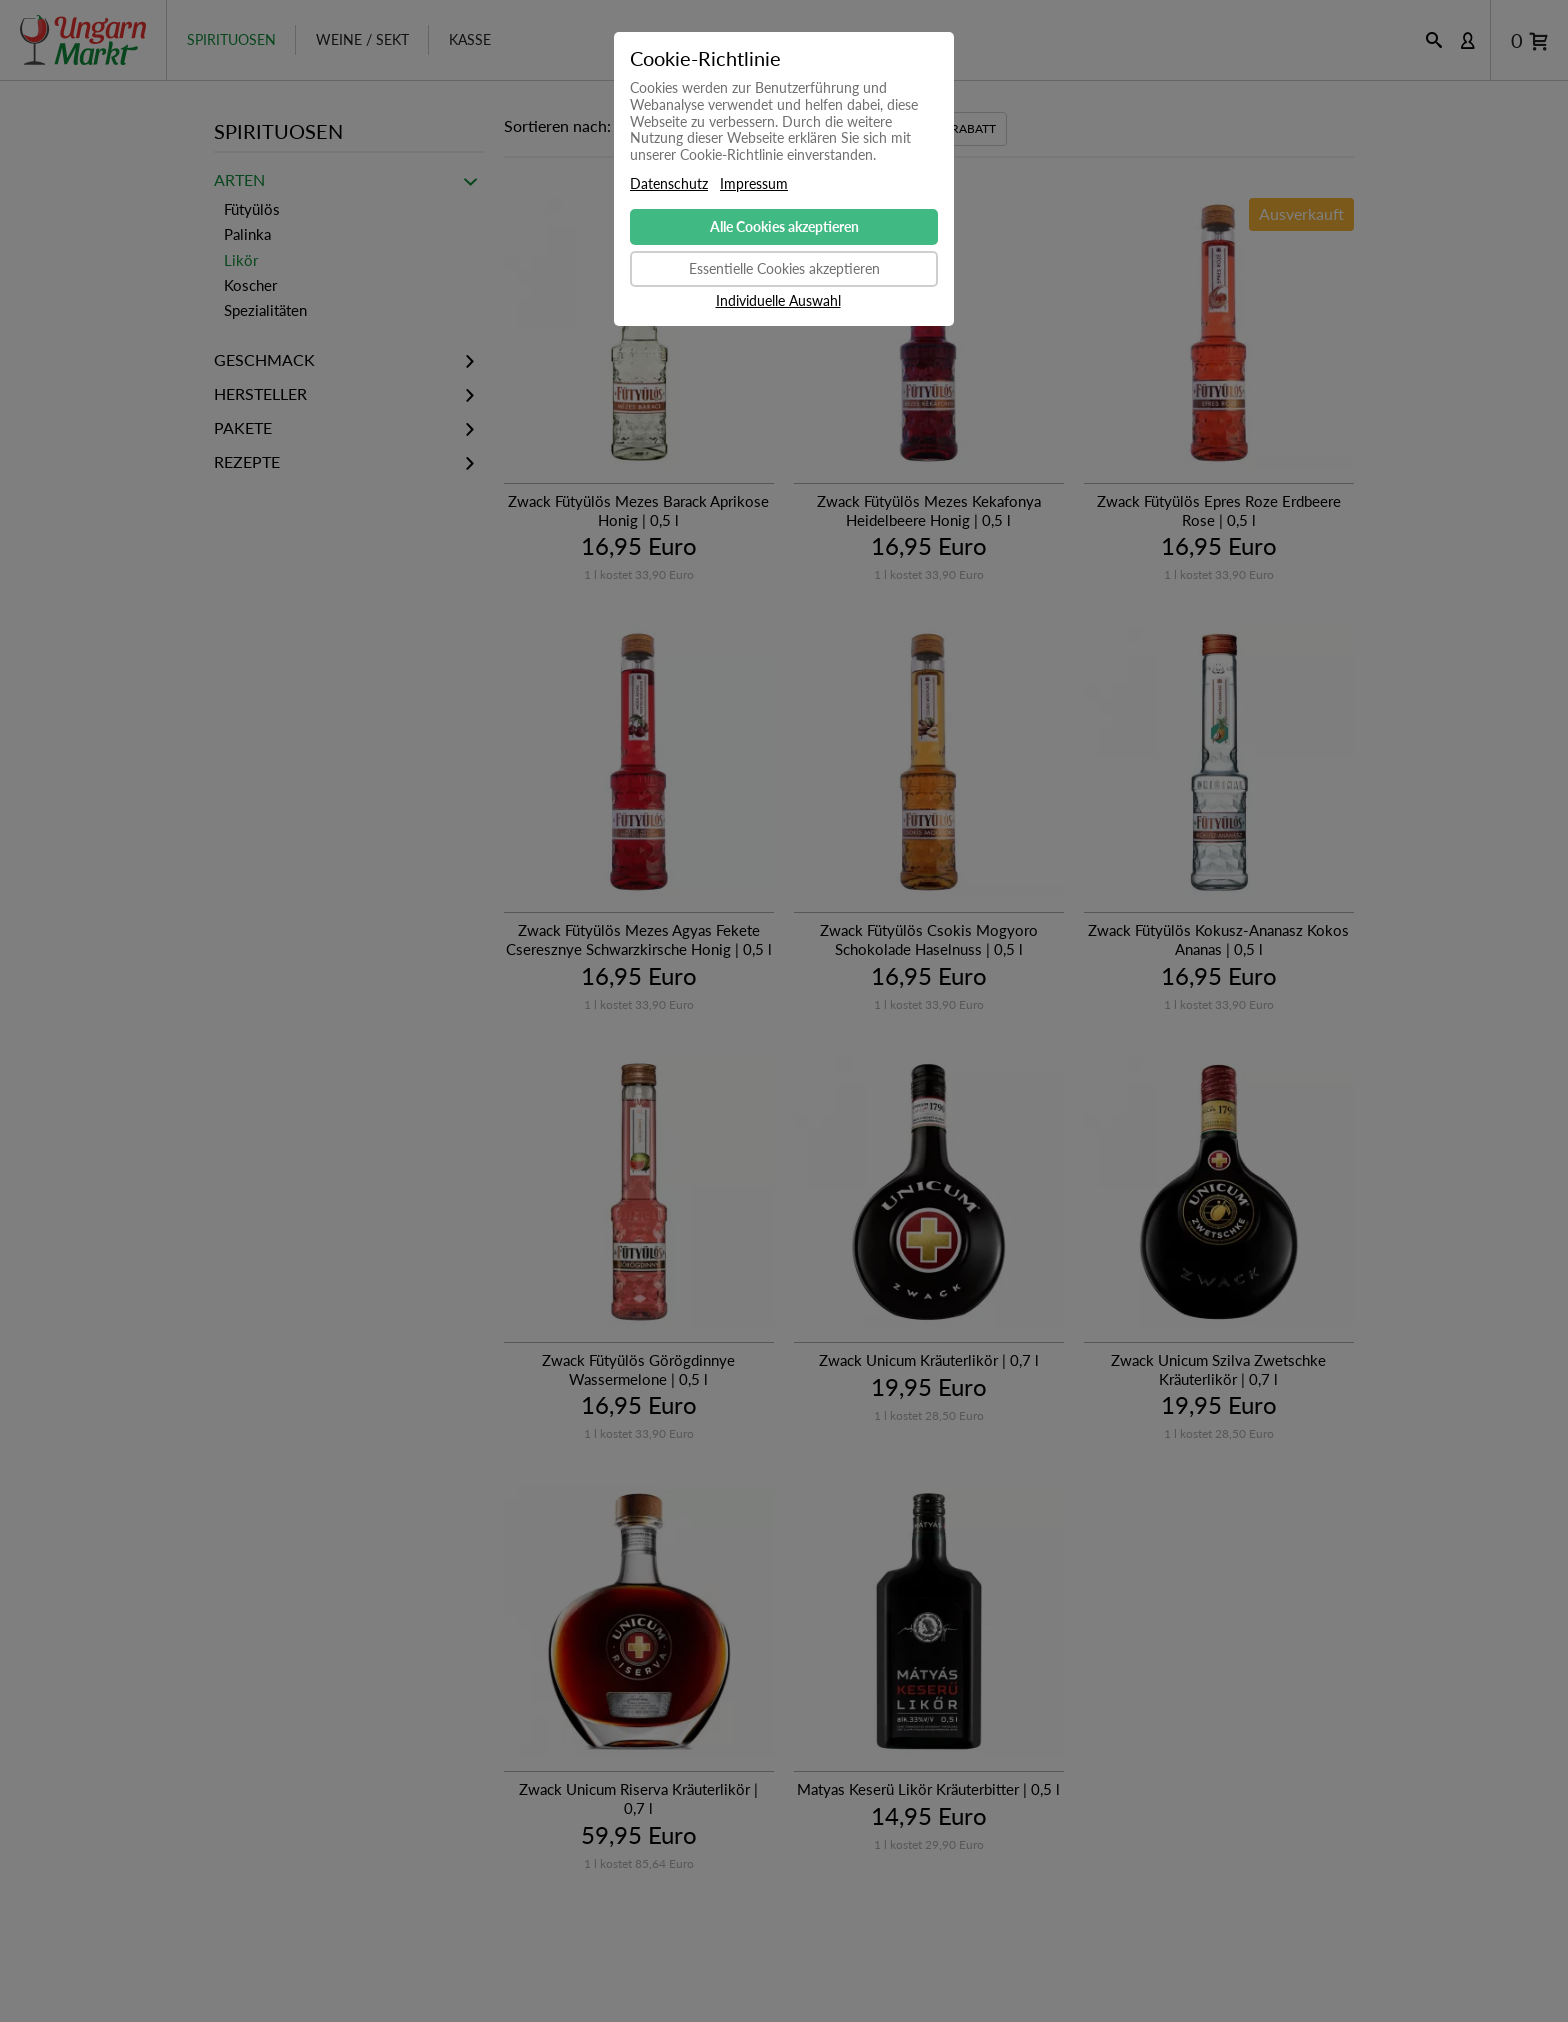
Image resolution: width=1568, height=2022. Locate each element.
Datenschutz (669, 184)
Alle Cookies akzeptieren (784, 226)
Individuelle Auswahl (778, 301)
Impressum (754, 184)
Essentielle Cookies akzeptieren (784, 268)
